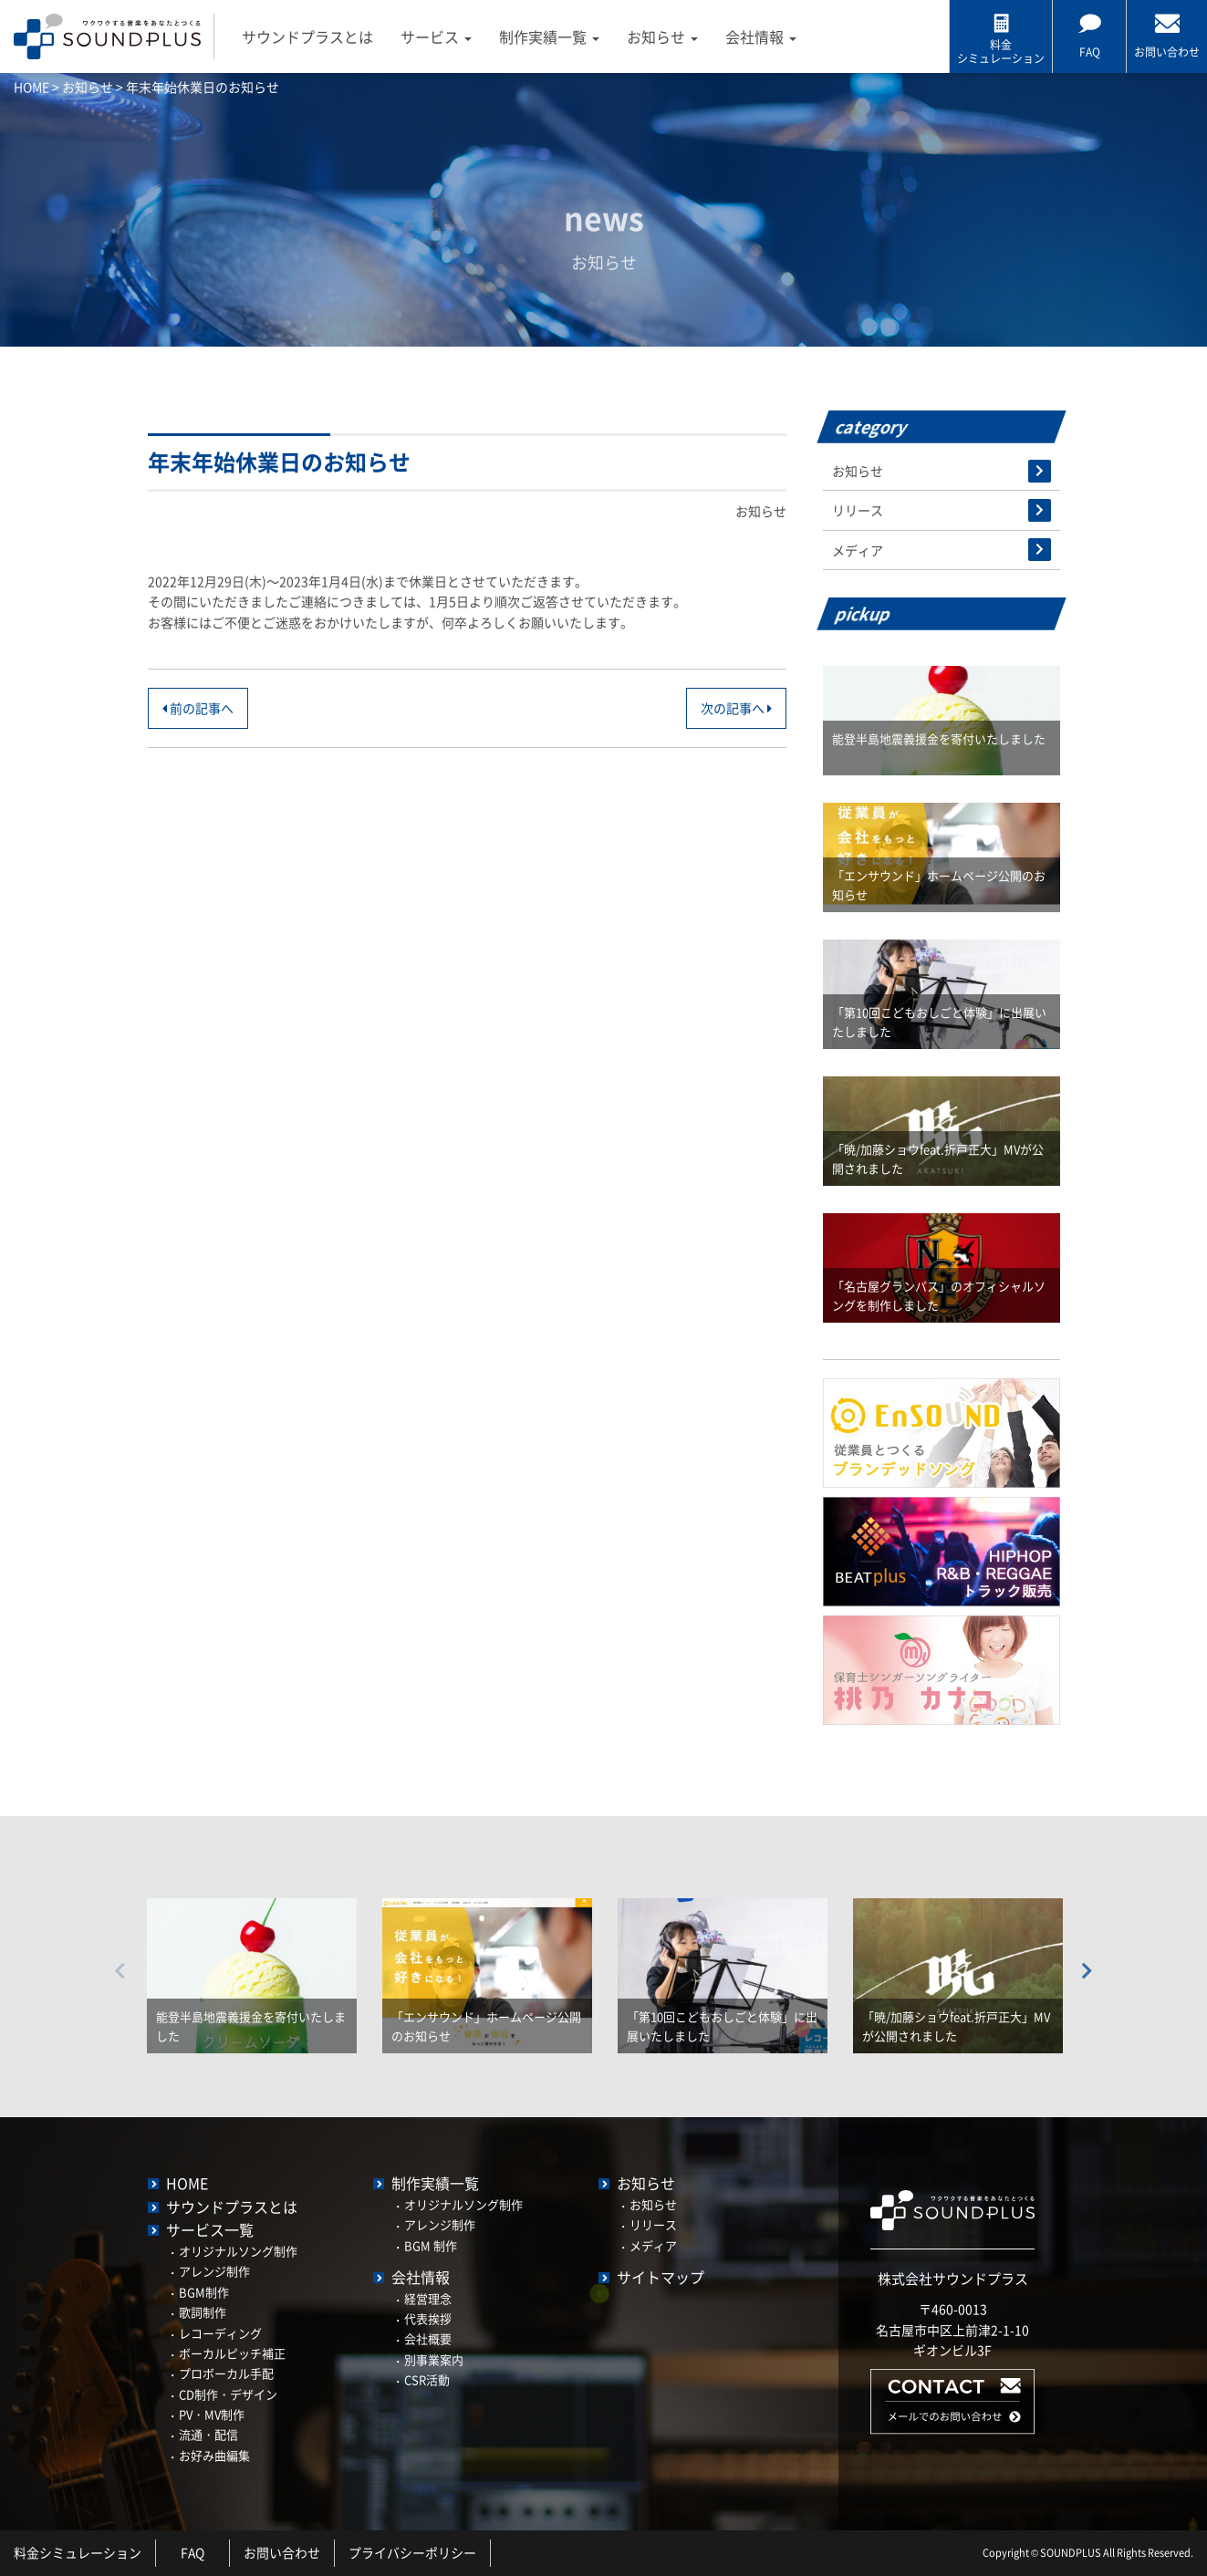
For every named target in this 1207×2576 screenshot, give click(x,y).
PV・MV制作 (212, 2414)
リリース (857, 510)
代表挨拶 (428, 2318)
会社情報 (761, 36)
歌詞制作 (202, 2312)
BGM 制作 (430, 2245)
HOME (187, 2183)
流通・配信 (208, 2434)
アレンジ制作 (214, 2271)
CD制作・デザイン (228, 2394)
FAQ (193, 2553)
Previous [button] (120, 1971)
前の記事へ (198, 708)
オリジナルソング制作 (238, 2250)
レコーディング (220, 2333)
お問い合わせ (282, 2553)
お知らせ (663, 36)
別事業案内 (433, 2359)
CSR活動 (427, 2379)
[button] (952, 2429)
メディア (857, 550)
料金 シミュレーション (1001, 51)
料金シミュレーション (77, 2553)
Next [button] (1087, 1971)
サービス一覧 (210, 2229)
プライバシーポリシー (412, 2553)
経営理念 (428, 2298)
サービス (437, 36)
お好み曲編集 (214, 2455)
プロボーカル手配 (226, 2373)
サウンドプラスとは (308, 36)
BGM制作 (204, 2292)
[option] (251, 1962)
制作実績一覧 (550, 36)
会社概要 (428, 2338)
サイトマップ (660, 2277)
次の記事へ (736, 708)
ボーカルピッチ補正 (232, 2353)
